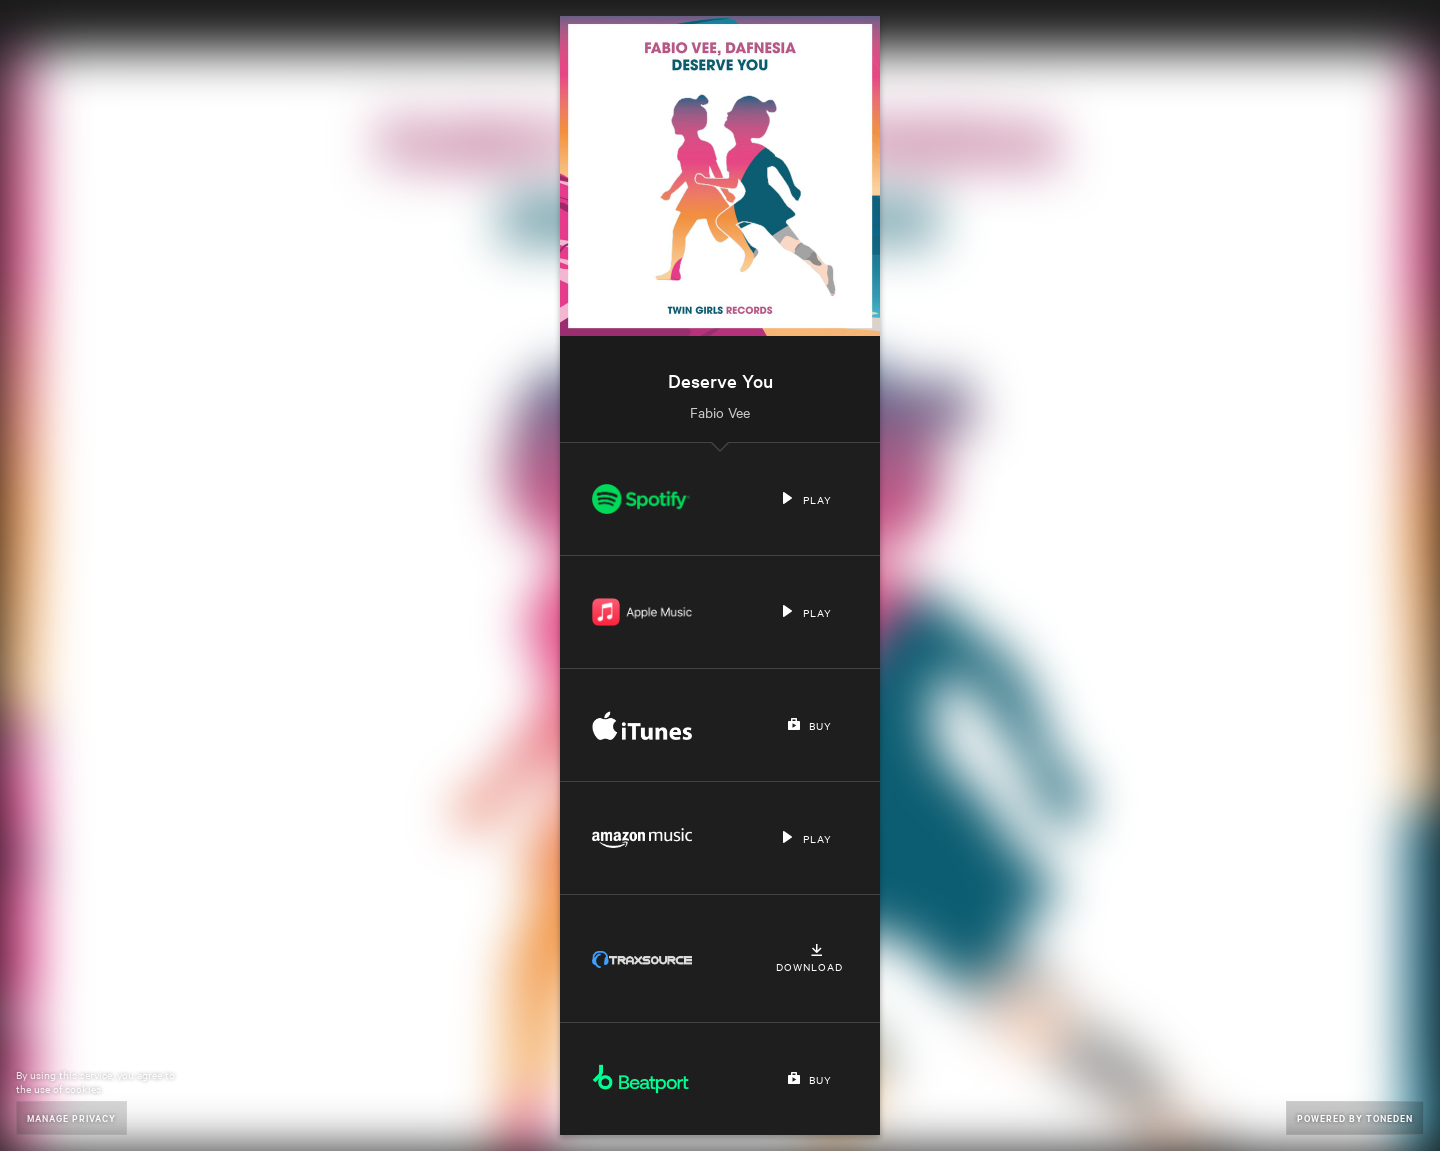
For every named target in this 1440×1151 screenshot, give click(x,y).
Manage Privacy (71, 1117)
